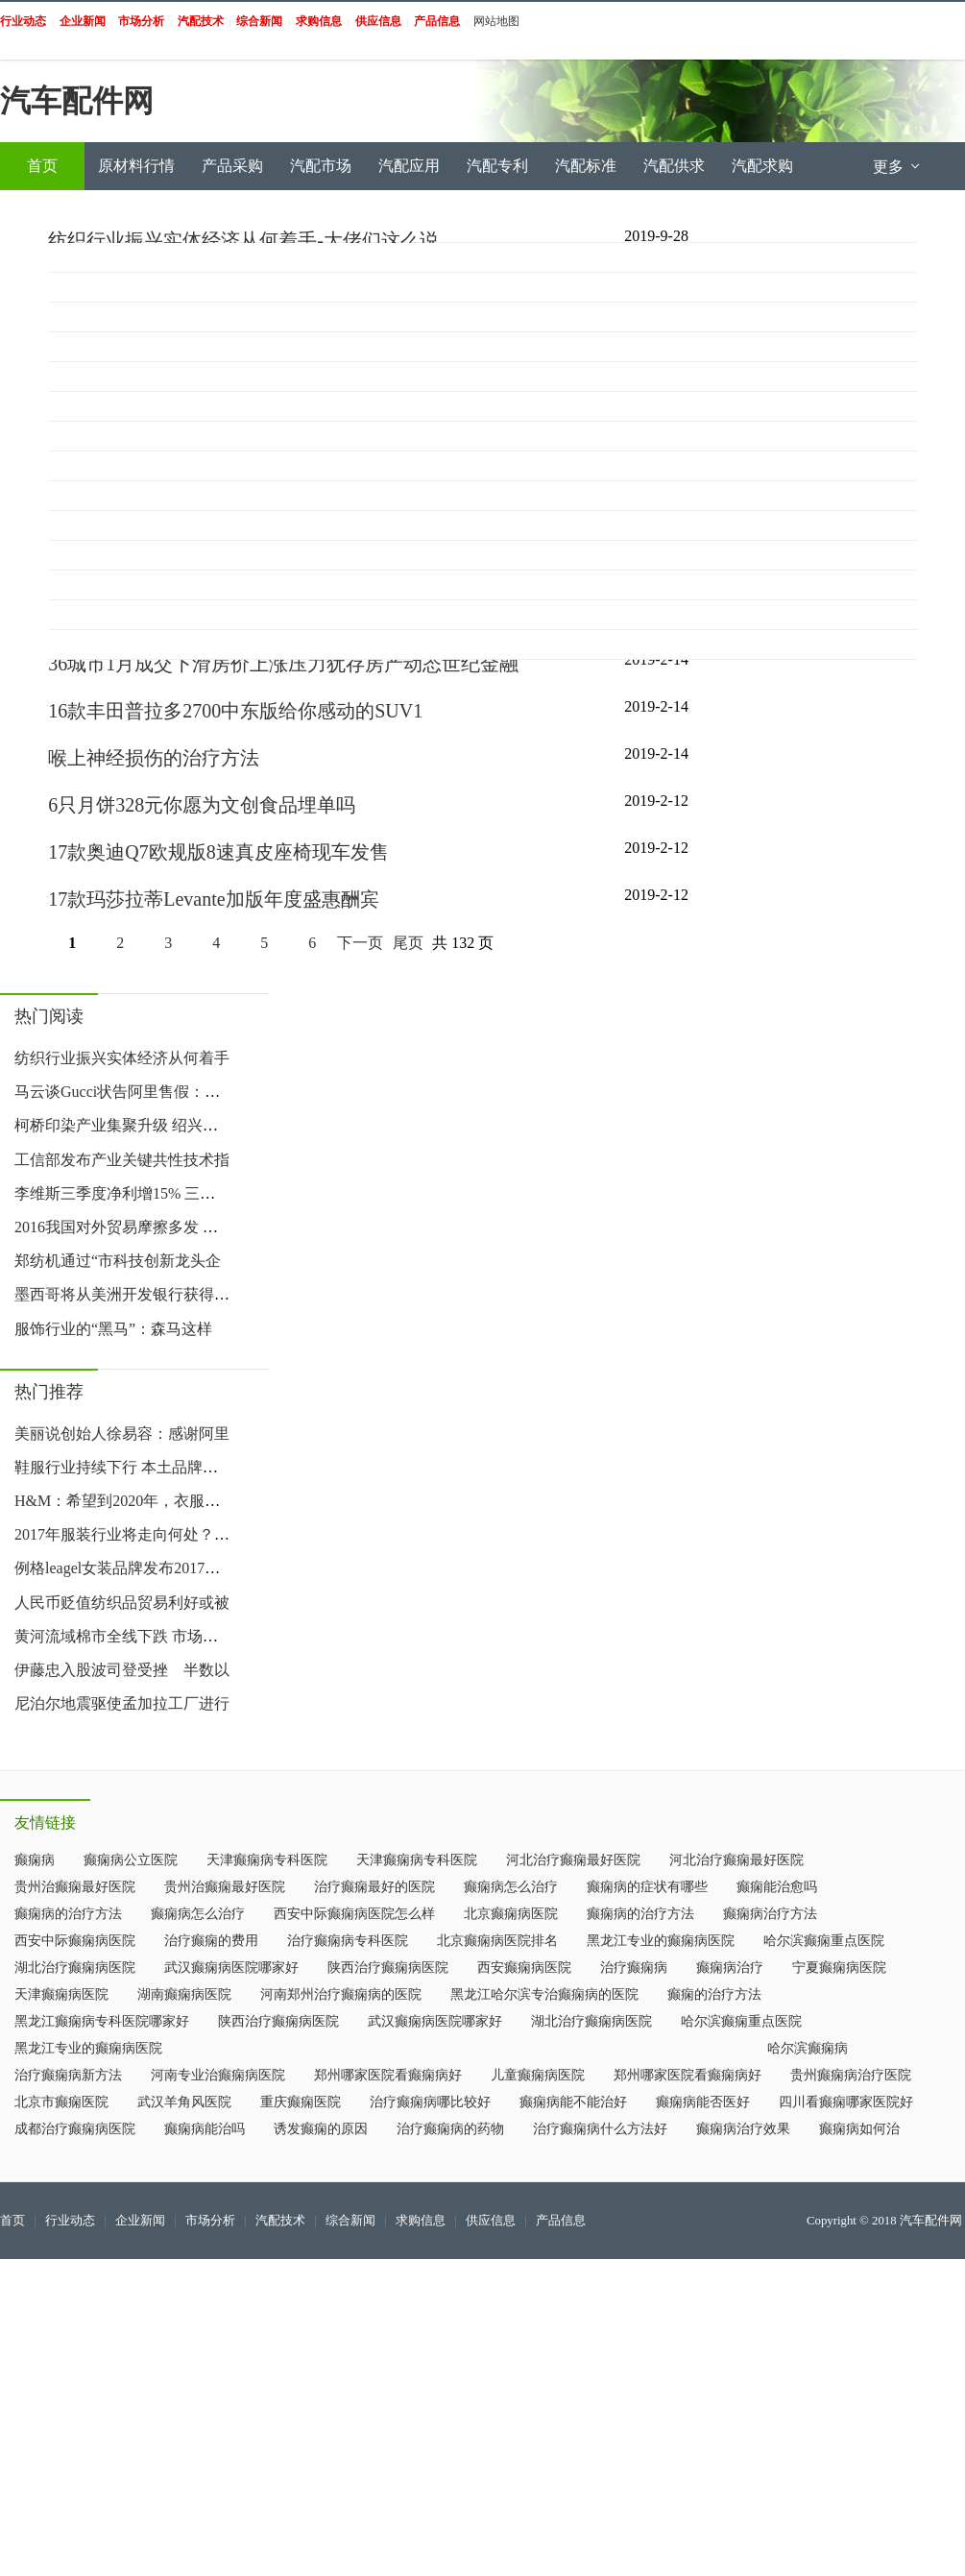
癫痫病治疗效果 (743, 2129)
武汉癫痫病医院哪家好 (231, 1967)
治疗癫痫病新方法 (68, 2075)
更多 (898, 166)
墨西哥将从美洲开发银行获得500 (125, 1294)
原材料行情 (136, 166)
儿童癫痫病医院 (538, 2075)
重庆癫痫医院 (300, 2102)
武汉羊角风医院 (184, 2102)
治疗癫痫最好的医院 (374, 1887)
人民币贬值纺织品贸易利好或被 (121, 1602)
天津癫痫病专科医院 (266, 1860)
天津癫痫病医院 (61, 1994)
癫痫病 (34, 1860)
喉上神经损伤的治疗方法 (153, 757)
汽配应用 (409, 166)
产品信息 (561, 2220)
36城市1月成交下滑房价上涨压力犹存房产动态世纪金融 (283, 663)
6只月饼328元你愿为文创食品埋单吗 (201, 804)
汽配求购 (762, 166)
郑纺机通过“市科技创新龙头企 (117, 1260)
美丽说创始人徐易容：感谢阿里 (121, 1433)
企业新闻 (140, 2220)
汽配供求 (674, 166)
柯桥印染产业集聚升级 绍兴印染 (123, 1125)
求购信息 (421, 2220)
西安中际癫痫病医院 (74, 1940)
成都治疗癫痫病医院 (74, 2129)
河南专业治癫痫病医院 (218, 2075)
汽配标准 (585, 166)
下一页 (360, 943)
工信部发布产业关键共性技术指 (121, 1160)
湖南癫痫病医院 (184, 1994)
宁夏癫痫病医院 (839, 1967)
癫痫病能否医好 (703, 2102)
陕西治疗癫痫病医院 (387, 1967)
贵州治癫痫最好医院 (74, 1887)
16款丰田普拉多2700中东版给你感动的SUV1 (235, 710)
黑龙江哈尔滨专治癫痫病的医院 (544, 1994)
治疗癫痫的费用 (211, 1940)
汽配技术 (280, 2220)
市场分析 (210, 2220)
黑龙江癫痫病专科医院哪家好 (101, 2021)
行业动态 (70, 2220)
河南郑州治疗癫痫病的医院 (341, 1994)
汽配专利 (497, 166)
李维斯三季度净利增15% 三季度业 (130, 1193)
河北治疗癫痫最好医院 (573, 1860)
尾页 (408, 943)
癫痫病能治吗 (204, 2129)
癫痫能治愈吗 (776, 1887)
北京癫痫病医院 (511, 1914)
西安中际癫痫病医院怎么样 (354, 1914)
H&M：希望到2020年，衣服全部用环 (140, 1501)
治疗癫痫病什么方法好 (600, 2129)
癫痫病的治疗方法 (68, 1914)
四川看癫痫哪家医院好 (846, 2102)
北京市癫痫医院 (61, 2102)
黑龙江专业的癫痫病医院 (661, 1940)
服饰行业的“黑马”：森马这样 (113, 1329)
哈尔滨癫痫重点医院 (823, 1940)
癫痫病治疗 (729, 1967)
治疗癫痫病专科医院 (347, 1940)
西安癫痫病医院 (524, 1967)
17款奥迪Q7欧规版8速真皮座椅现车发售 (218, 852)
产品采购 (232, 166)
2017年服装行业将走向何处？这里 (129, 1534)
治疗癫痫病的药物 (450, 2129)
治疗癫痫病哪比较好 (430, 2102)
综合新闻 (350, 2220)
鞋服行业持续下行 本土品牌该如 (123, 1467)
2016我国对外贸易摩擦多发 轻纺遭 (131, 1227)
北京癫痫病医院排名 (497, 1940)
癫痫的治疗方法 (714, 1994)
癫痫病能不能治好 (573, 2102)
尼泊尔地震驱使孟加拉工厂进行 (121, 1703)
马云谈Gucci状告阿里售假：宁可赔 (132, 1091)
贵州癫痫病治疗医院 (850, 2075)
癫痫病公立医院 (131, 1860)
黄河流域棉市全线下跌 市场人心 (123, 1636)
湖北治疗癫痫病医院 (74, 1967)
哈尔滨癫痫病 (807, 2048)
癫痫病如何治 (859, 2129)
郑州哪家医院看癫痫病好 (388, 2075)
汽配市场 (320, 166)
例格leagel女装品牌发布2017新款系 (132, 1568)
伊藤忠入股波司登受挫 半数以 (121, 1670)
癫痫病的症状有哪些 (647, 1887)
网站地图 (496, 21)
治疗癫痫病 (633, 1967)
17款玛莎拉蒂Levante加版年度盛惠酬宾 (213, 899)
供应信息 (491, 2220)
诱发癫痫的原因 (321, 2129)
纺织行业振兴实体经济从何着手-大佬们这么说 (243, 240)
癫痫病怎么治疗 (511, 1887)
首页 (42, 166)
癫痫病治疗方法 (770, 1914)
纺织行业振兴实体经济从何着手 (121, 1058)
